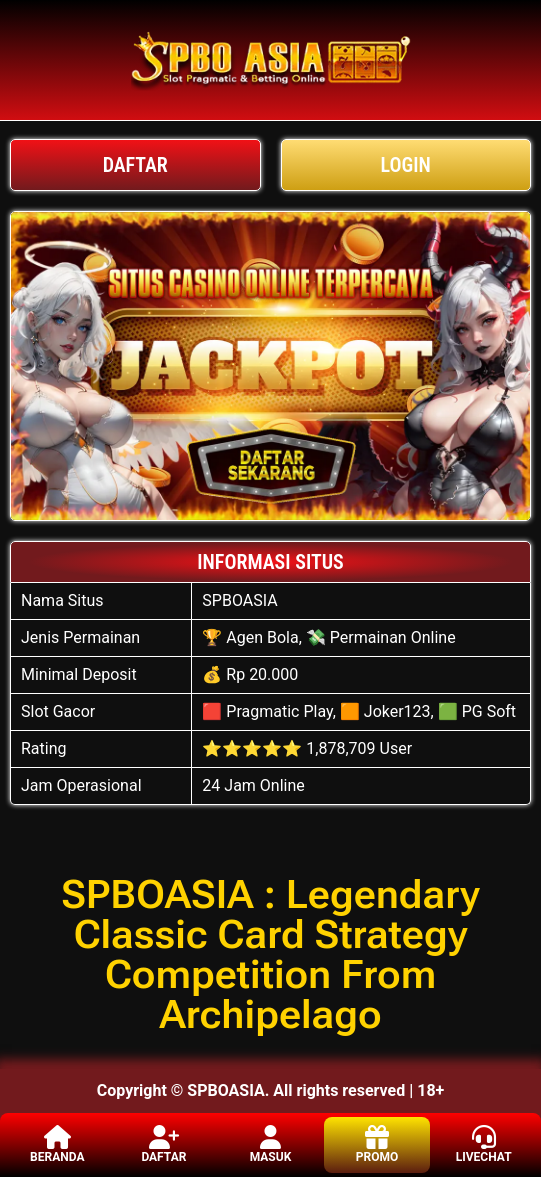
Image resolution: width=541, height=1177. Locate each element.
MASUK (271, 1144)
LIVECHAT (484, 1144)
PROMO (377, 1144)
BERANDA (57, 1144)
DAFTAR (163, 1144)
